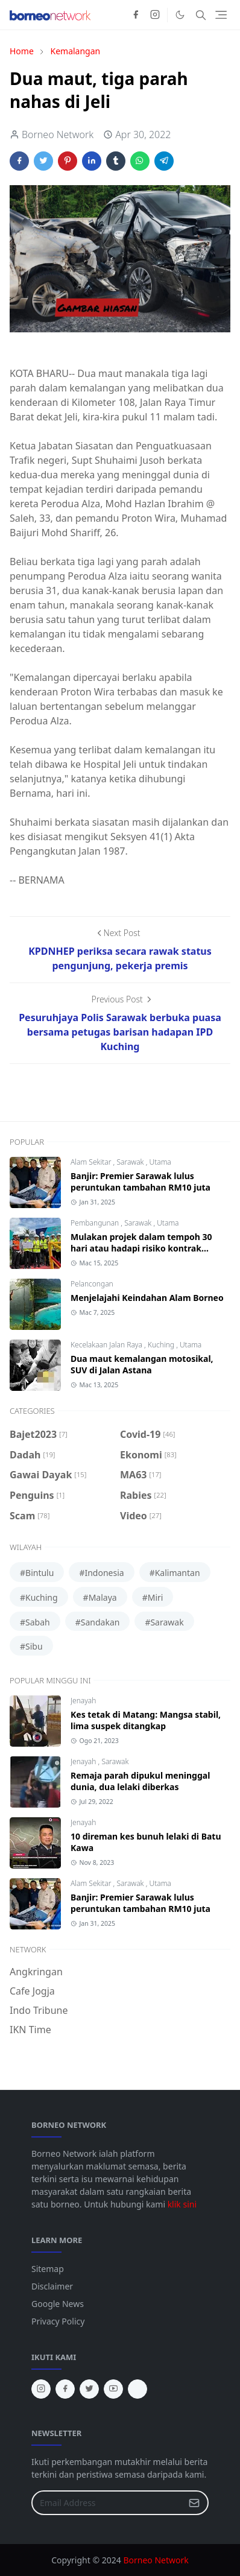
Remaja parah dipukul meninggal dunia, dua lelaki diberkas (140, 1781)
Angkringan (36, 1971)
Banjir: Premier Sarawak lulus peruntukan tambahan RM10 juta (140, 1181)
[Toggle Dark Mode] (180, 15)
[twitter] (89, 2389)
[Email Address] (107, 2503)
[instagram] (155, 15)
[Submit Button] (194, 2503)
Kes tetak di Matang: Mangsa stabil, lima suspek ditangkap (146, 1720)
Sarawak (130, 1162)
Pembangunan (96, 1223)
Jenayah (83, 1700)
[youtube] (113, 2389)
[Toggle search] (201, 15)
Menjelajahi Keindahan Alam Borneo (147, 1297)
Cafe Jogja (32, 1991)
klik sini (182, 2204)
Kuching (162, 1345)
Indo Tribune (39, 2010)
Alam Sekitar (92, 1162)
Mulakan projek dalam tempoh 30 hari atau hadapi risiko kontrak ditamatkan (141, 1248)
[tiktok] (137, 2389)
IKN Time (30, 2029)
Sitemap (47, 2268)
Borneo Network (155, 2560)
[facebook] (135, 15)
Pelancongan (92, 1284)
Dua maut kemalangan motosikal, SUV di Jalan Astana (142, 1364)
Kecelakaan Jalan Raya (107, 1345)
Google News (57, 2303)
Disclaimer (52, 2286)
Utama (160, 1162)
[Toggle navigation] (221, 14)
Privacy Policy (57, 2321)
